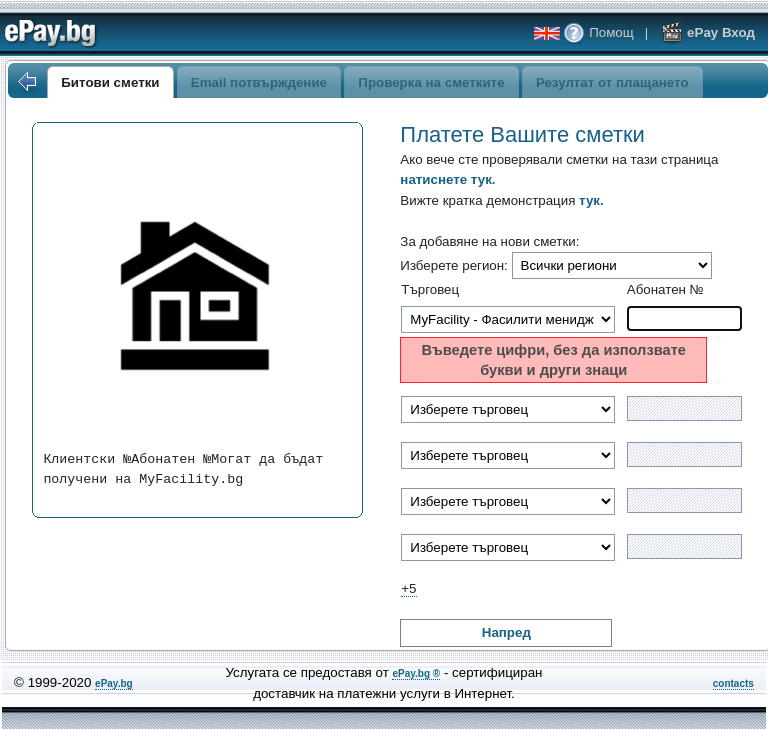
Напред (506, 632)
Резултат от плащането (612, 82)
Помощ (598, 32)
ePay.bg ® (416, 673)
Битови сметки (110, 82)
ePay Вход (708, 32)
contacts (733, 683)
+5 (408, 588)
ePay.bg (114, 683)
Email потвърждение (259, 82)
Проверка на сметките (431, 82)
